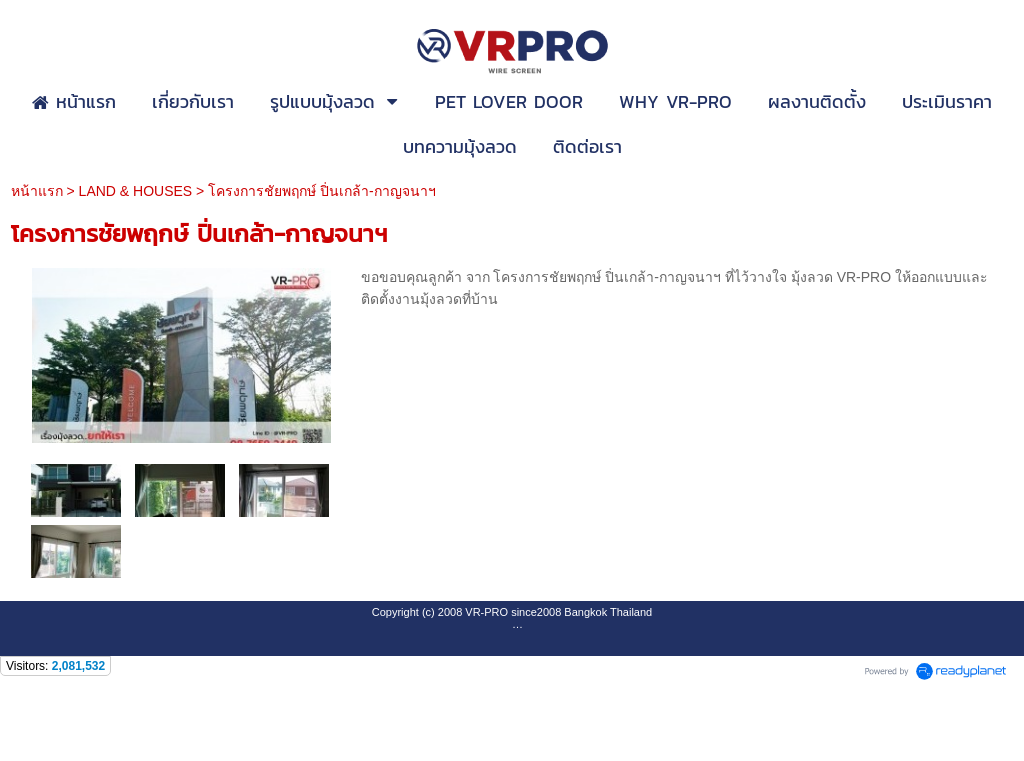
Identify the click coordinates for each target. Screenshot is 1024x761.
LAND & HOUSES (136, 191)
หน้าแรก (37, 191)
